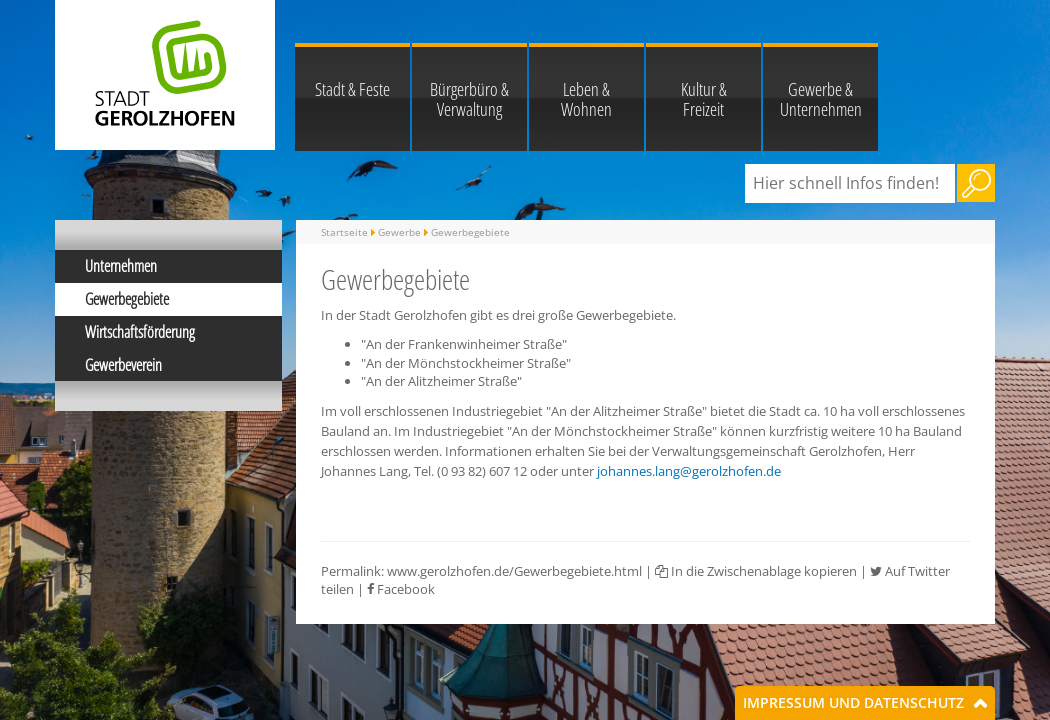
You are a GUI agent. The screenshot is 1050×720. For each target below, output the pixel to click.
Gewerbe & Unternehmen (821, 99)
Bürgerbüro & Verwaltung (469, 99)
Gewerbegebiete (127, 299)
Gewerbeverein (123, 365)
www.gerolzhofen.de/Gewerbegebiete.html (514, 571)
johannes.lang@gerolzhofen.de (689, 471)
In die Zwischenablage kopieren (756, 571)
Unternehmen (121, 266)
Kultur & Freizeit (704, 99)
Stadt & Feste (352, 89)
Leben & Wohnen (586, 99)
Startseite (344, 232)
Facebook (401, 589)
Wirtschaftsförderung (140, 332)
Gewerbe (399, 232)
